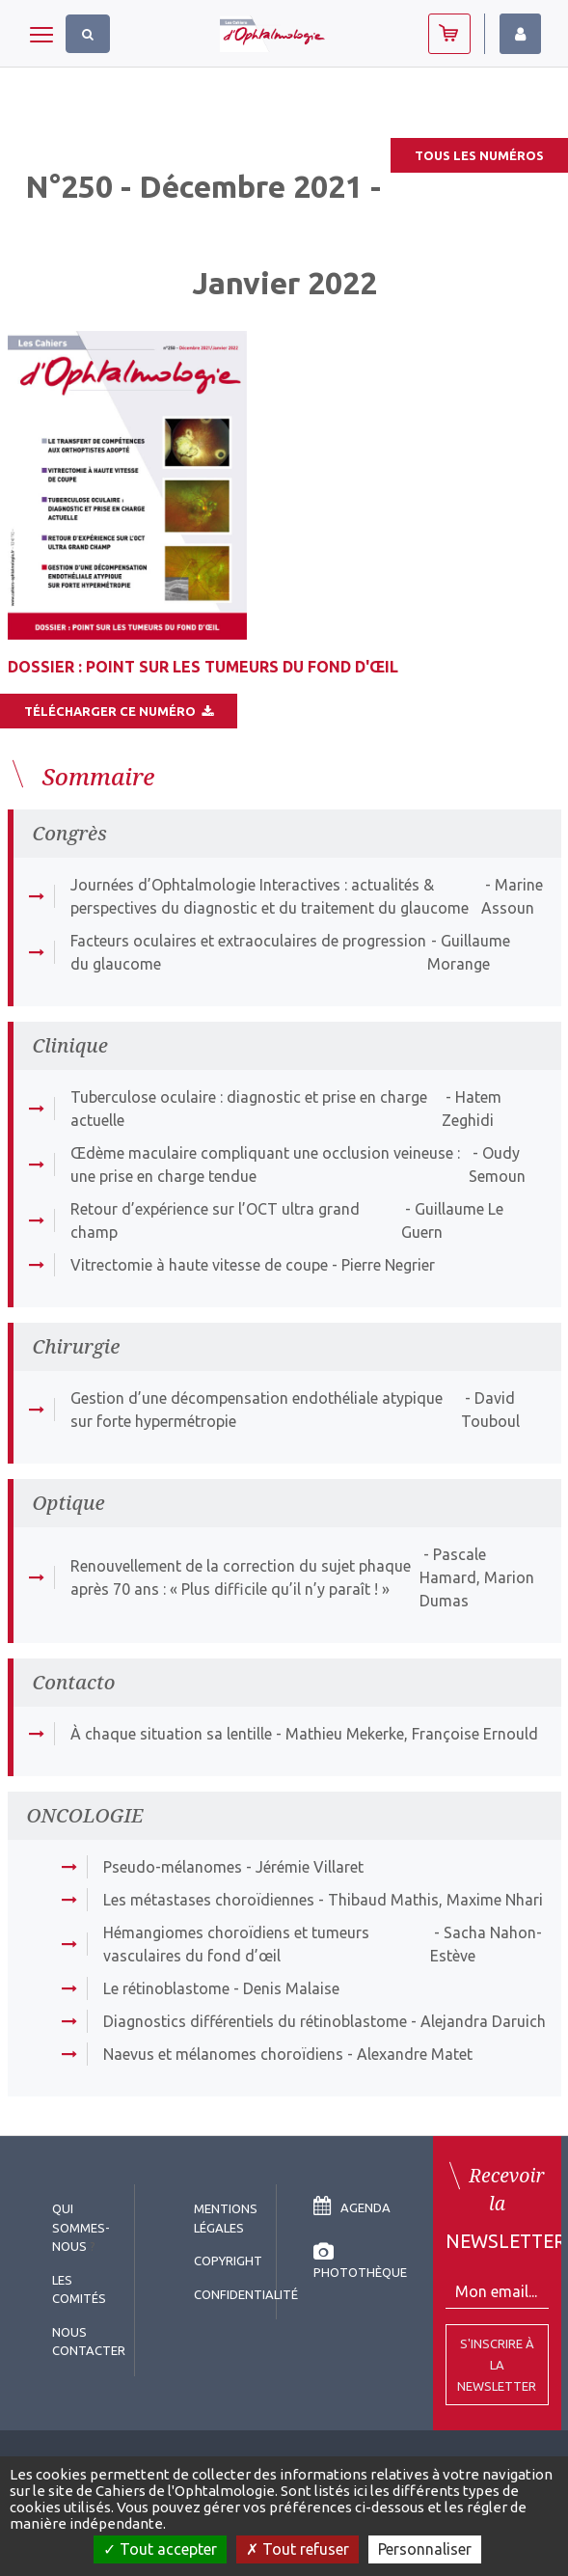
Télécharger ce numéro (118, 711)
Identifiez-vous (520, 33)
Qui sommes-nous (81, 2227)
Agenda (352, 2207)
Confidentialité (246, 2294)
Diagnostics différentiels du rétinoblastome (255, 2021)
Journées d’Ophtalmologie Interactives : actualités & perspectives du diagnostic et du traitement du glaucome (269, 896)
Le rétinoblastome (166, 1988)
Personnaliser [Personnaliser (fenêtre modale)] (425, 2549)
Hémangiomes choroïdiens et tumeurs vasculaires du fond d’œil (236, 1944)
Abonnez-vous (449, 33)
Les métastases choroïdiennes (208, 1899)
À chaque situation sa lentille (171, 1733)
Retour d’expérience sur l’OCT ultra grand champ (215, 1220)
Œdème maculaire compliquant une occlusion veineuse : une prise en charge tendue (265, 1164)
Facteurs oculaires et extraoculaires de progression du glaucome (248, 952)
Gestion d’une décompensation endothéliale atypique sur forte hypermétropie (256, 1409)
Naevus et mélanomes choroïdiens (223, 2054)
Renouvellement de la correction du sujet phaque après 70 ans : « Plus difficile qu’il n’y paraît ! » (240, 1577)
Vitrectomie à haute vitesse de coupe (199, 1265)
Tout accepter (160, 2549)
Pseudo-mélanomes (172, 1867)
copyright (228, 2260)
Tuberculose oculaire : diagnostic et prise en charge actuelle (248, 1108)
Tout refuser (297, 2549)
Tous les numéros (479, 155)
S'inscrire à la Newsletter (496, 2365)
